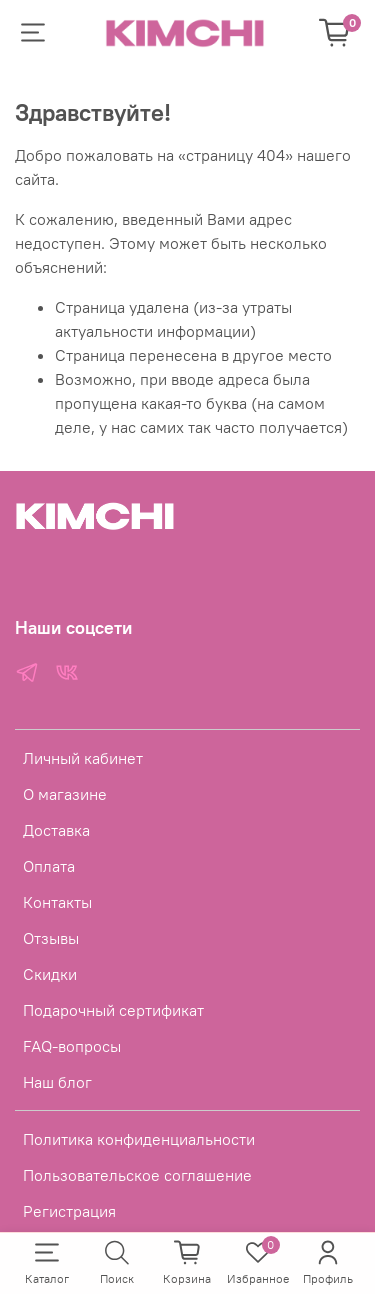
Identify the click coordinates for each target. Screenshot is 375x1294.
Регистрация (69, 1211)
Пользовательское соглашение (137, 1175)
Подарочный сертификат (113, 1010)
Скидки (50, 974)
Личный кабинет (83, 758)
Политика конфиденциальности (139, 1139)
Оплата (49, 866)
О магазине (65, 794)
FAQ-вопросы (72, 1046)
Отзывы (51, 938)
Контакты (57, 902)
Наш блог (57, 1082)
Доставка (56, 830)
